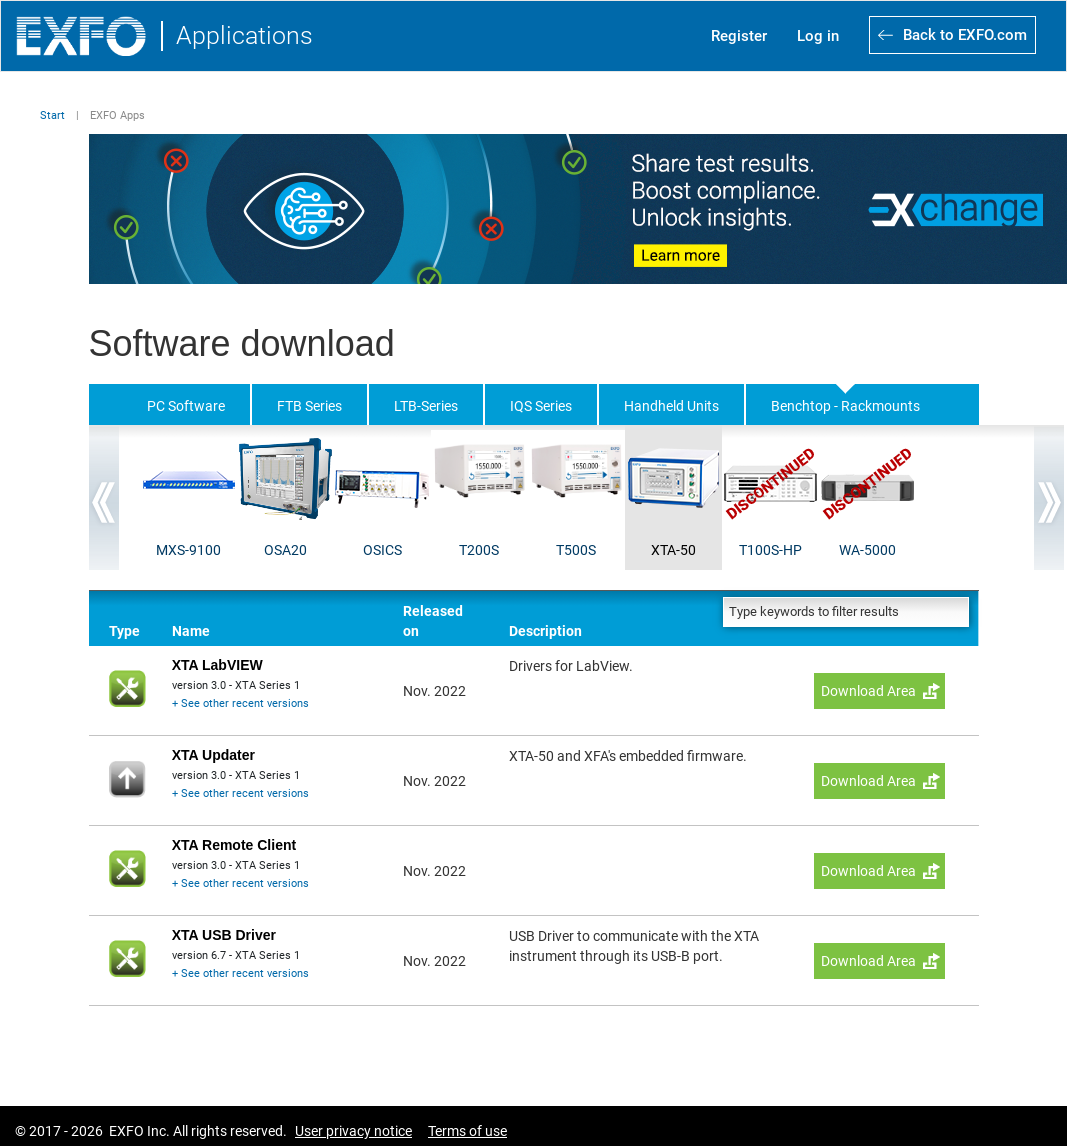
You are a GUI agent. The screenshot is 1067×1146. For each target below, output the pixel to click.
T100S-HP (770, 550)
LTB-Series (426, 406)
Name (191, 631)
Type (124, 631)
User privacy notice (353, 1131)
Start (52, 115)
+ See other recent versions (240, 703)
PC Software (186, 406)
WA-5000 (867, 550)
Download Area (868, 691)
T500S (576, 550)
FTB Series (309, 406)
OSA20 (285, 550)
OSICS (382, 550)
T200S (479, 550)
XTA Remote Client (234, 845)
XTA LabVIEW (217, 665)
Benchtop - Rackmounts (845, 406)
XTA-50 (673, 550)
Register (739, 36)
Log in (818, 36)
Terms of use (467, 1131)
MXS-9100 (188, 550)
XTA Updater (213, 755)
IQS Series (541, 406)
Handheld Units (671, 406)
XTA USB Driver (224, 935)
